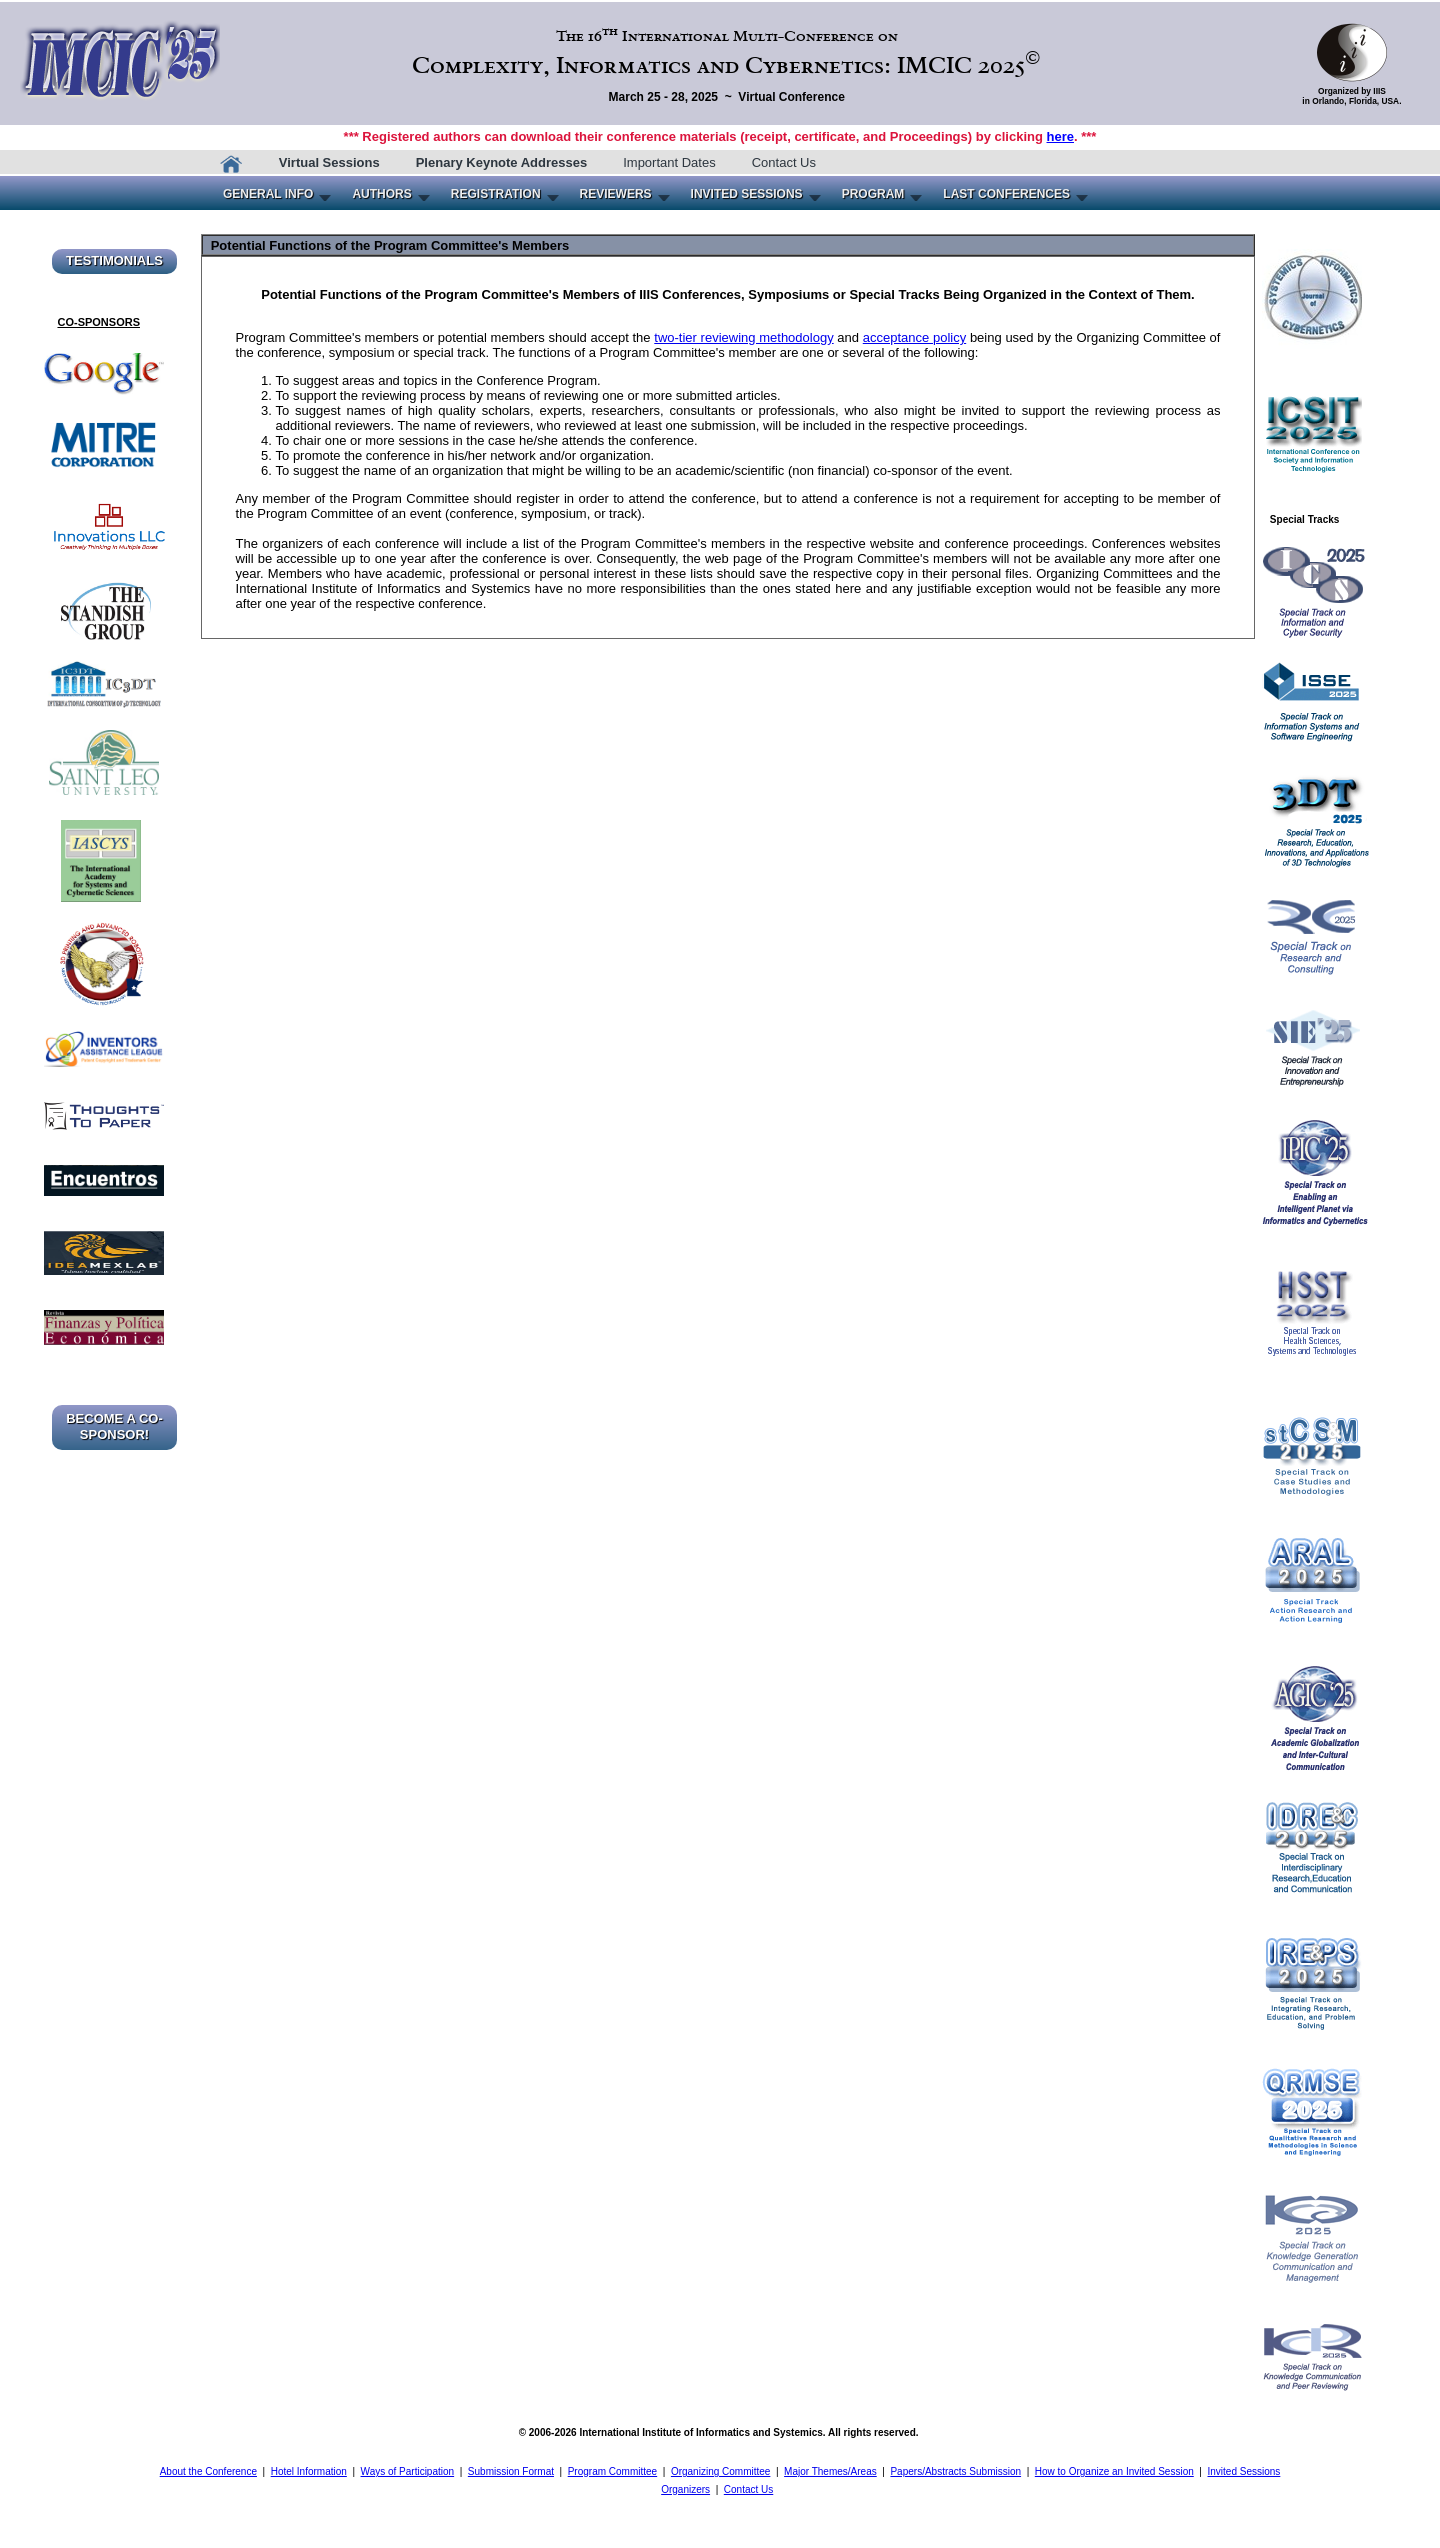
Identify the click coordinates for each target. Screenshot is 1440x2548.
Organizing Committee (720, 2471)
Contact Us (784, 162)
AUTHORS (381, 194)
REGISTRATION (496, 194)
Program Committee (612, 2471)
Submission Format (511, 2471)
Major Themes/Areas (830, 2471)
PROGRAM (873, 194)
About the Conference (208, 2471)
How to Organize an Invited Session (1114, 2471)
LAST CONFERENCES (1006, 194)
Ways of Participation (408, 2471)
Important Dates (669, 162)
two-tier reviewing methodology (743, 337)
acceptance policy (914, 337)
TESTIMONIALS (114, 260)
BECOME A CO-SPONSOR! (114, 1426)
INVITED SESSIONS (747, 194)
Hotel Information (309, 2471)
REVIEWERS (616, 194)
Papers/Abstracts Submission (955, 2471)
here (1060, 136)
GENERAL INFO (268, 194)
